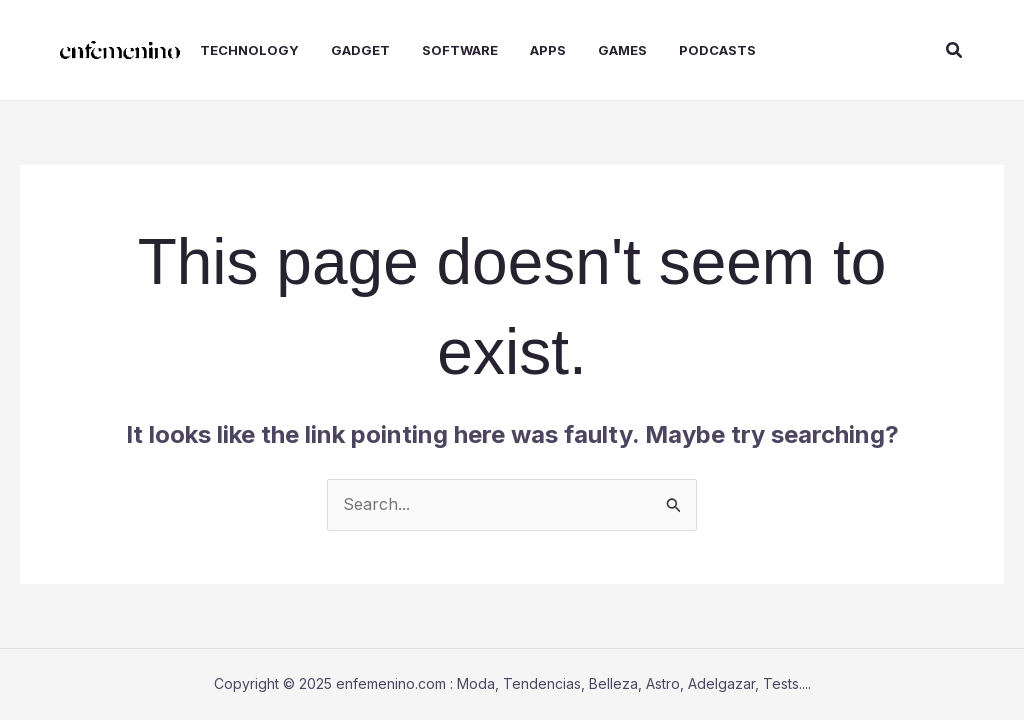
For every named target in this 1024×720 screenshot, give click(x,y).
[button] (955, 50)
